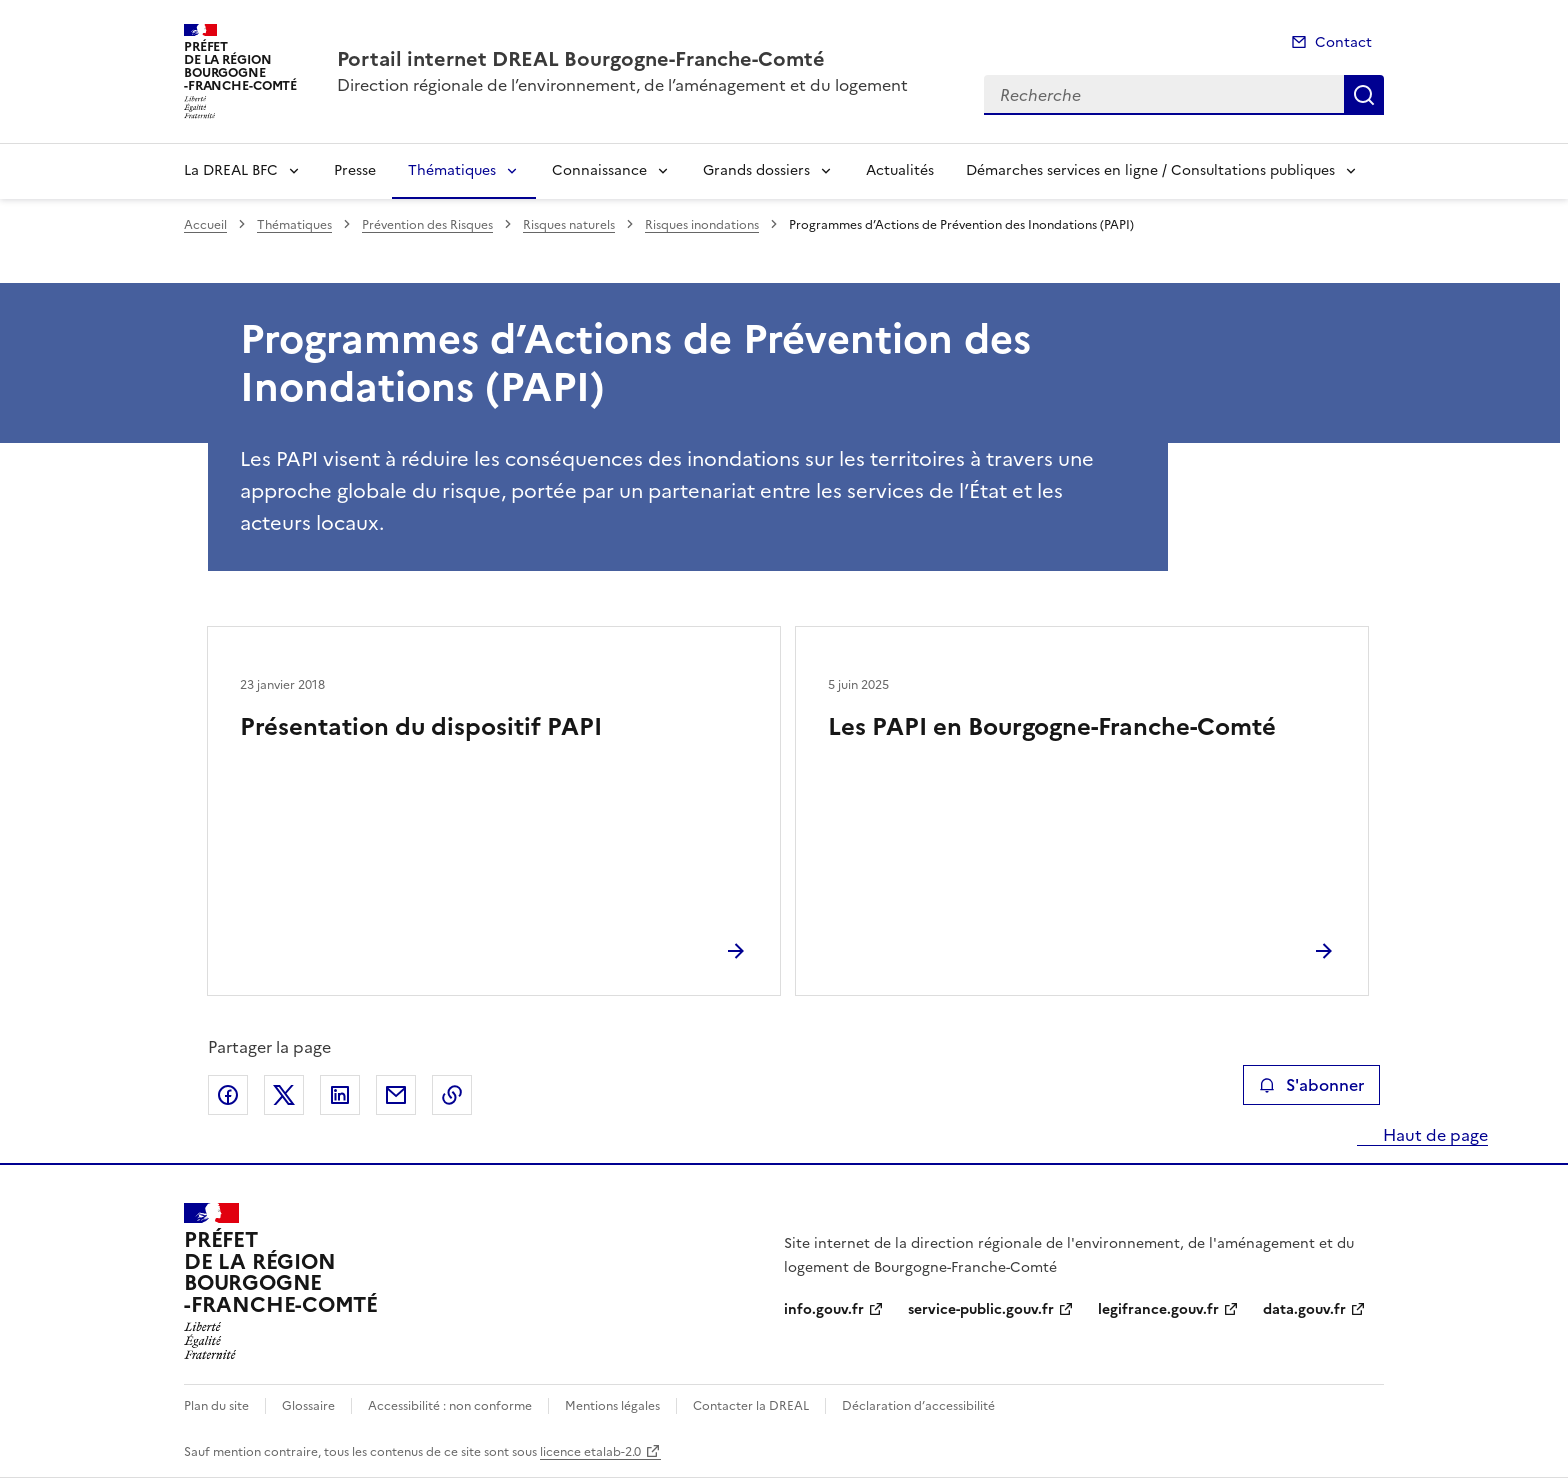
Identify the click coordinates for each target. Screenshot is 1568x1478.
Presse (355, 170)
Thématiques (452, 170)
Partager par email (396, 1095)
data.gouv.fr (1304, 1309)
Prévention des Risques (427, 225)
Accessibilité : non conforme (450, 1406)
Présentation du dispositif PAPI (421, 727)
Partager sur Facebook (228, 1095)
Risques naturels (569, 225)
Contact (1343, 42)
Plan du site (216, 1406)
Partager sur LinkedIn (340, 1095)
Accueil (205, 225)
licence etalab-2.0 (590, 1452)
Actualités (900, 170)
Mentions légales (612, 1406)
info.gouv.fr (824, 1309)
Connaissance (599, 170)
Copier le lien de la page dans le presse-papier (452, 1095)
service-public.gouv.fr (981, 1309)
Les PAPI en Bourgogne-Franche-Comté (1052, 727)
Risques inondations (702, 225)
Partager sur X (284, 1095)
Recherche (1364, 95)
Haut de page (1433, 1135)
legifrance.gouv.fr (1158, 1309)
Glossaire (308, 1406)
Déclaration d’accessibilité (918, 1406)
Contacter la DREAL (751, 1406)
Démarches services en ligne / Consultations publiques (1150, 170)
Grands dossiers (756, 170)
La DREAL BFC (231, 170)
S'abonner (1311, 1085)
